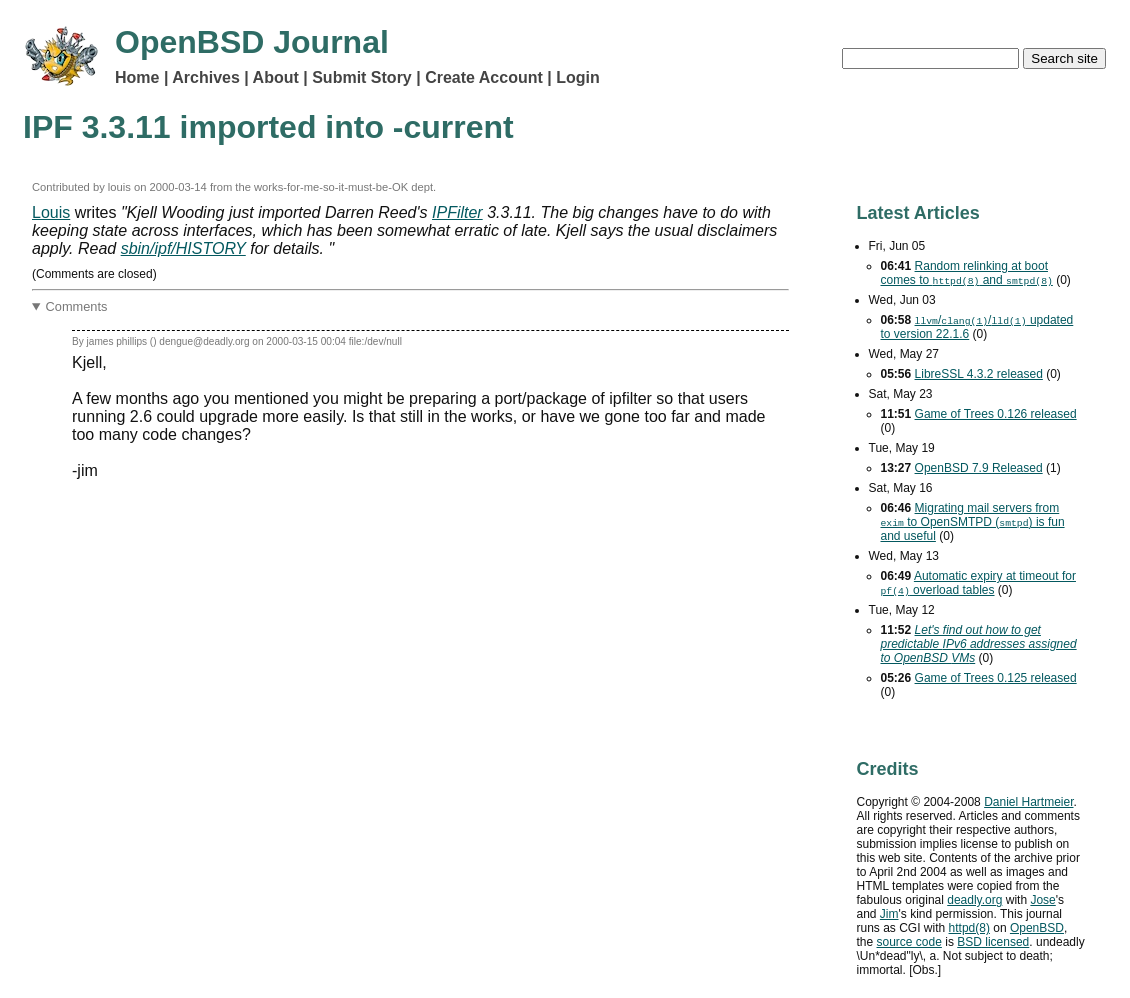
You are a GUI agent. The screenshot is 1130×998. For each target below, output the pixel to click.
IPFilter (457, 212)
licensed (993, 942)
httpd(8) (969, 928)
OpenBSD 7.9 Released (979, 468)
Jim (889, 914)
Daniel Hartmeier (1028, 802)
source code (909, 942)
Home (137, 77)
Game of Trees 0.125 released (996, 678)
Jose (1042, 900)
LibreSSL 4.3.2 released (979, 374)
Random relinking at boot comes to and (967, 273)
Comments (77, 306)
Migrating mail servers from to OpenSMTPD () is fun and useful (973, 522)
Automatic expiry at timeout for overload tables (978, 583)
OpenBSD (1037, 928)
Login (578, 77)
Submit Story (362, 77)
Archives (206, 77)
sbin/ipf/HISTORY (183, 248)
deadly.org (974, 900)
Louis (51, 212)
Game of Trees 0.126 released (996, 414)
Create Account (484, 77)
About (276, 77)
